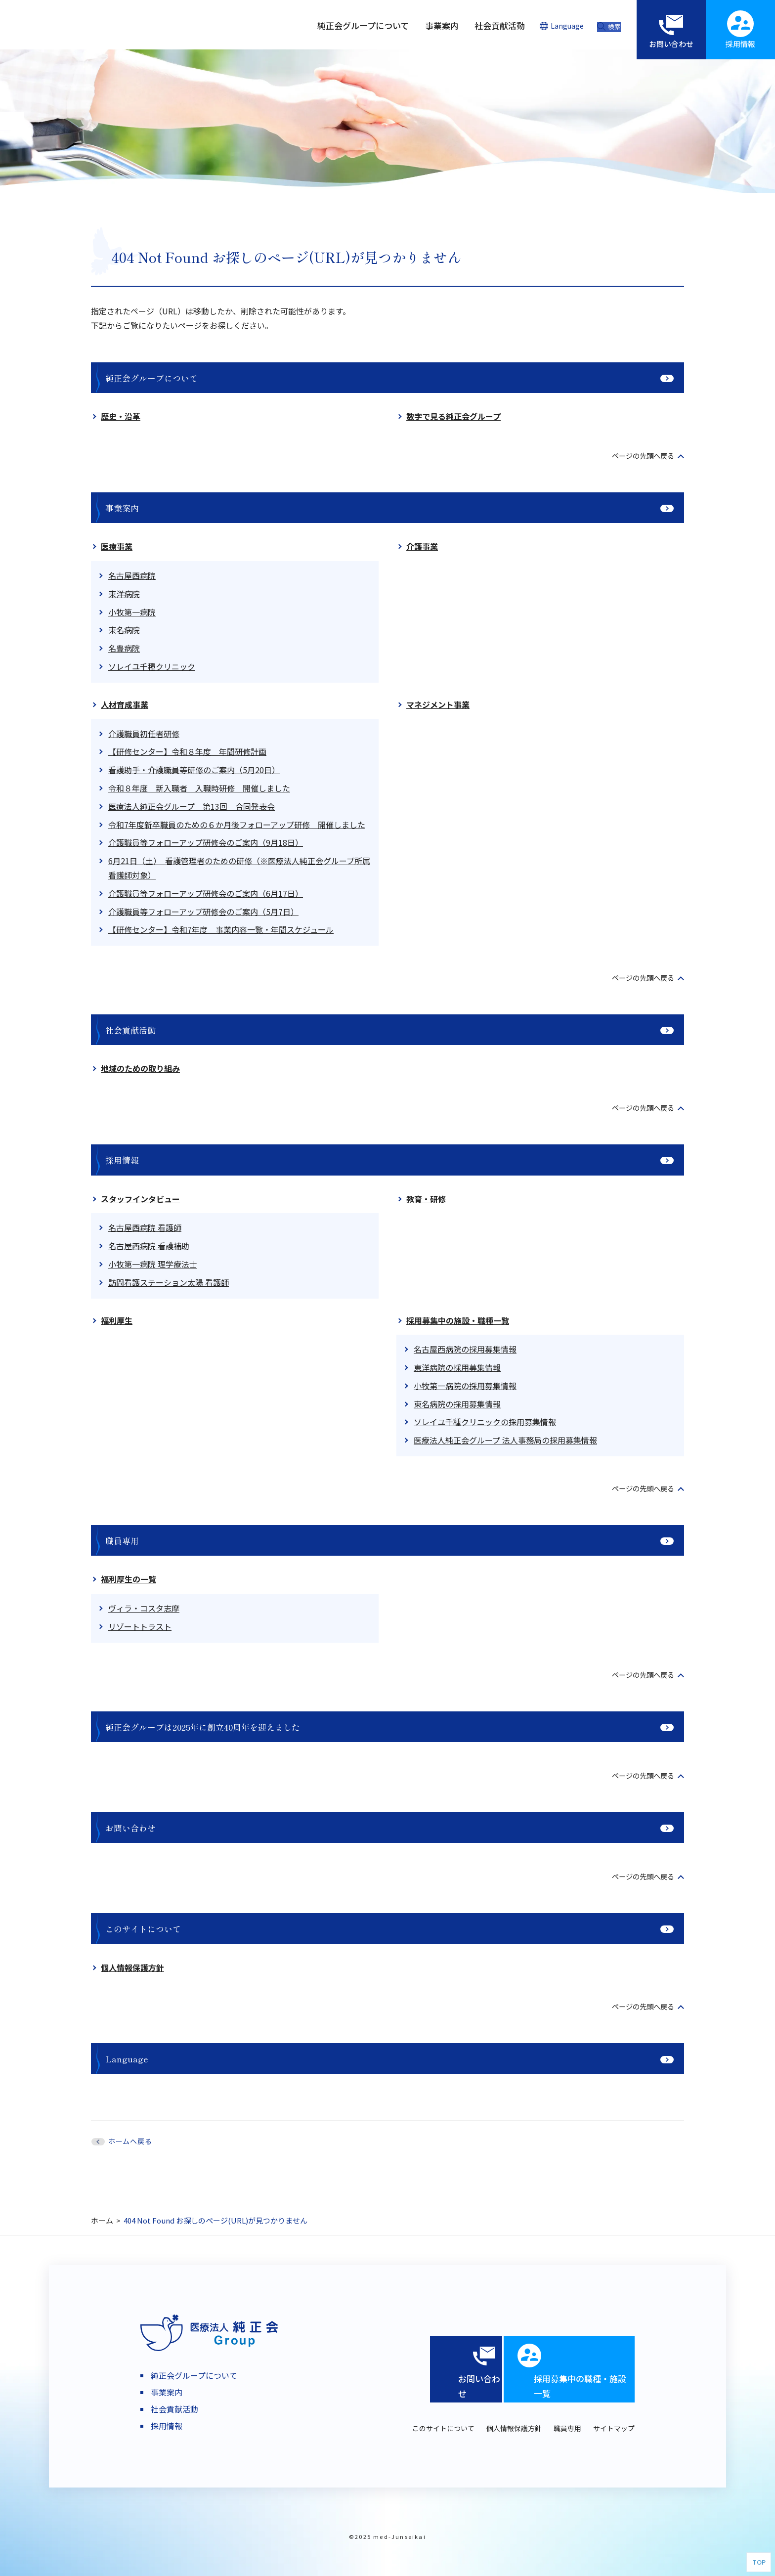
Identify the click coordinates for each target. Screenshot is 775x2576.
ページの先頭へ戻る (638, 455)
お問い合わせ (130, 1828)
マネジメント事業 (438, 704)
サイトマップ (614, 2428)
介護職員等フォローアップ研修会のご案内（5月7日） (203, 911)
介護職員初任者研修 (143, 734)
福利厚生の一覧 (128, 1579)
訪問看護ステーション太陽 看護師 (168, 1282)
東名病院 (124, 630)
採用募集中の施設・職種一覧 (457, 1320)
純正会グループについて (151, 378)
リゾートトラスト (140, 1626)
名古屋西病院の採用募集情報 (465, 1349)
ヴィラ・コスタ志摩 (143, 1608)
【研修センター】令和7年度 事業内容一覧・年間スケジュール (221, 929)
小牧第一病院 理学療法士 (152, 1264)
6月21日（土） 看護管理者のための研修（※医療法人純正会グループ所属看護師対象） (239, 868)
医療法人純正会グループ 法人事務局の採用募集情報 (505, 1440)
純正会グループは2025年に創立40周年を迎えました (202, 1727)
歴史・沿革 (120, 416)
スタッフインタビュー (140, 1199)
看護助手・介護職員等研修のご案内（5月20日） (194, 770)
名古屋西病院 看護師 (144, 1227)
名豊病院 (124, 648)
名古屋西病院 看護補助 (148, 1246)
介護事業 (422, 546)
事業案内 (122, 508)
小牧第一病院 (132, 612)
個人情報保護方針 (132, 1967)
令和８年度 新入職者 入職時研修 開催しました (199, 788)
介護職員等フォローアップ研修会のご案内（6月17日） (205, 893)
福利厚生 (116, 1320)
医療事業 (116, 546)
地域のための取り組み (140, 1068)
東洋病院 (124, 594)
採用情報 (122, 1160)
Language (126, 2058)
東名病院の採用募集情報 (457, 1404)
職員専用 (122, 1540)
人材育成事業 (124, 704)
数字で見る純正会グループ (453, 416)
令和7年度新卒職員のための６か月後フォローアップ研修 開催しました (236, 824)
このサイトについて (143, 1928)
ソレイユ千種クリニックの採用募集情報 (485, 1422)
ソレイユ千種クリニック (151, 666)
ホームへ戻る (130, 2141)
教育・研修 (426, 1199)
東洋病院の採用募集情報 (457, 1367)
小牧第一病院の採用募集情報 (465, 1386)
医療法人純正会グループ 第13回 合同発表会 (191, 806)
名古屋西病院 (132, 575)
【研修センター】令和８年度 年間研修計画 (187, 751)
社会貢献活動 (130, 1030)
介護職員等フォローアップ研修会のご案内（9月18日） (205, 842)
